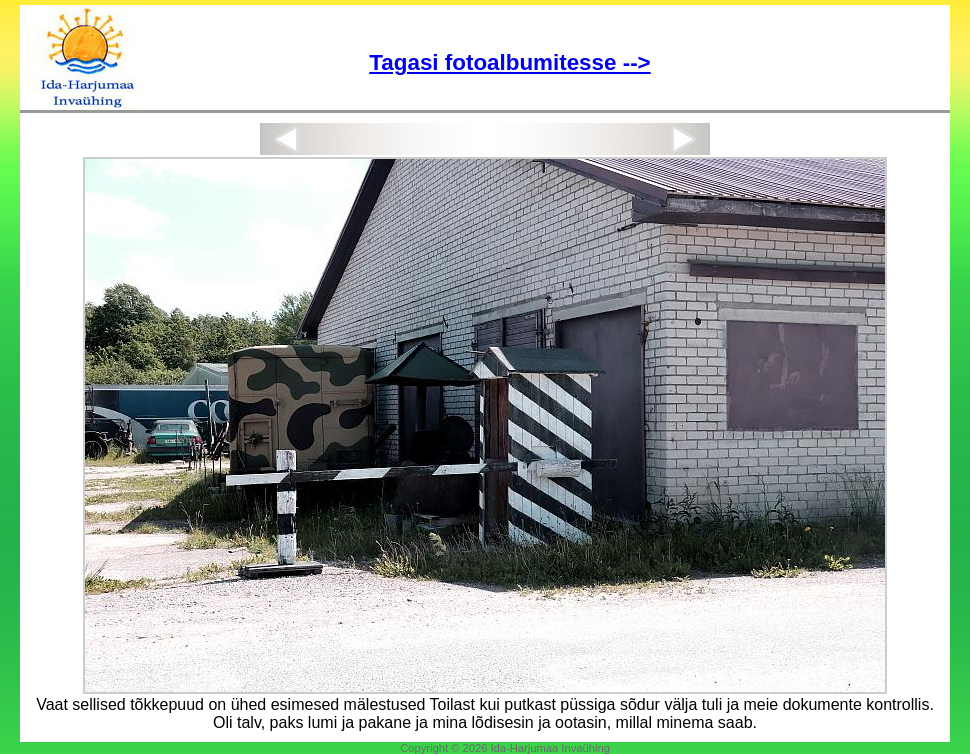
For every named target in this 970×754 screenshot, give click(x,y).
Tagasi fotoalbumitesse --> (509, 62)
